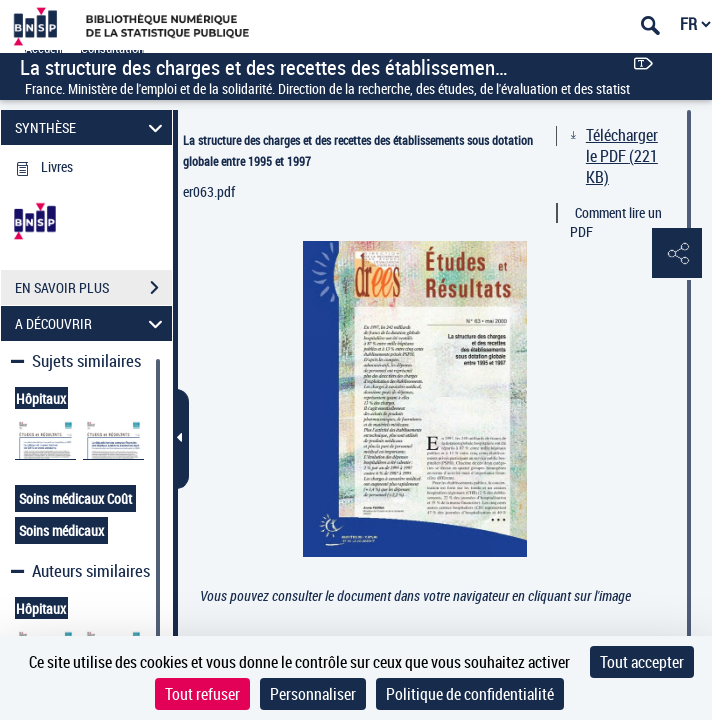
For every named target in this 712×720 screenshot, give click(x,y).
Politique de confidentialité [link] (470, 694)
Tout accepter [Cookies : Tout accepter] (642, 662)
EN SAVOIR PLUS (93, 288)
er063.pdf (209, 191)
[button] (677, 254)
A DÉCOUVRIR (92, 323)
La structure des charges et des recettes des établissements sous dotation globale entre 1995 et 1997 (358, 150)
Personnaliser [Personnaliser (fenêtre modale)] (313, 694)
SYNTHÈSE (92, 127)
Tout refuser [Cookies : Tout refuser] (202, 694)
